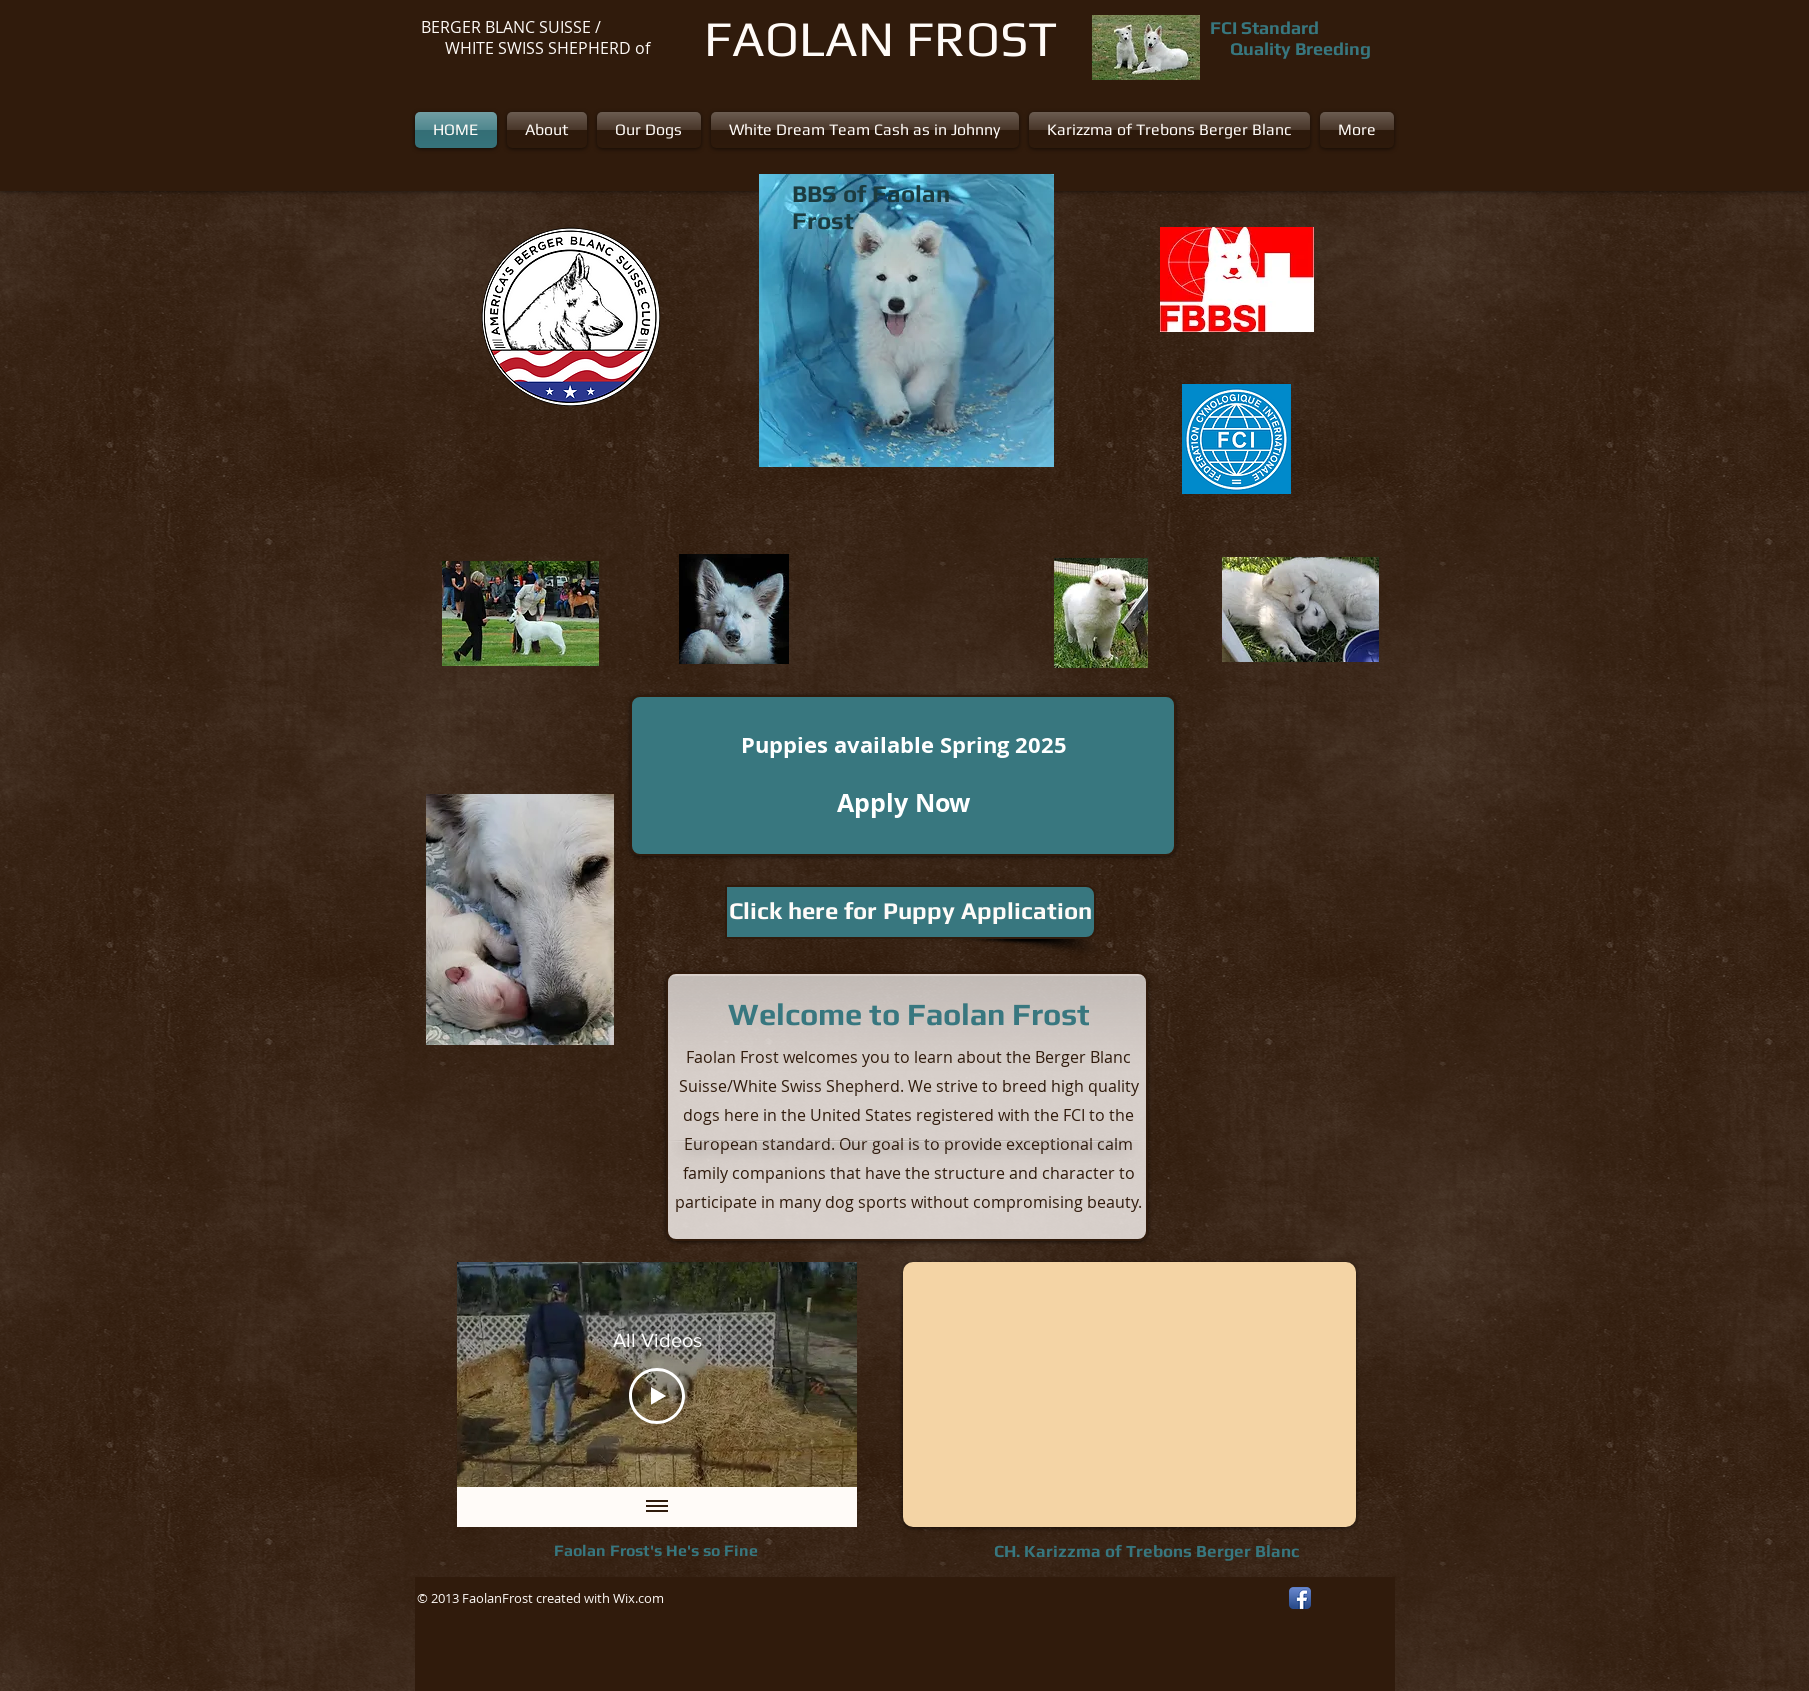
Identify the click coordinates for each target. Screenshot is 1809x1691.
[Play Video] (657, 1395)
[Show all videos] (657, 1507)
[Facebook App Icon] (1300, 1598)
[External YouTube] (1129, 1394)
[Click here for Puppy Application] (910, 912)
